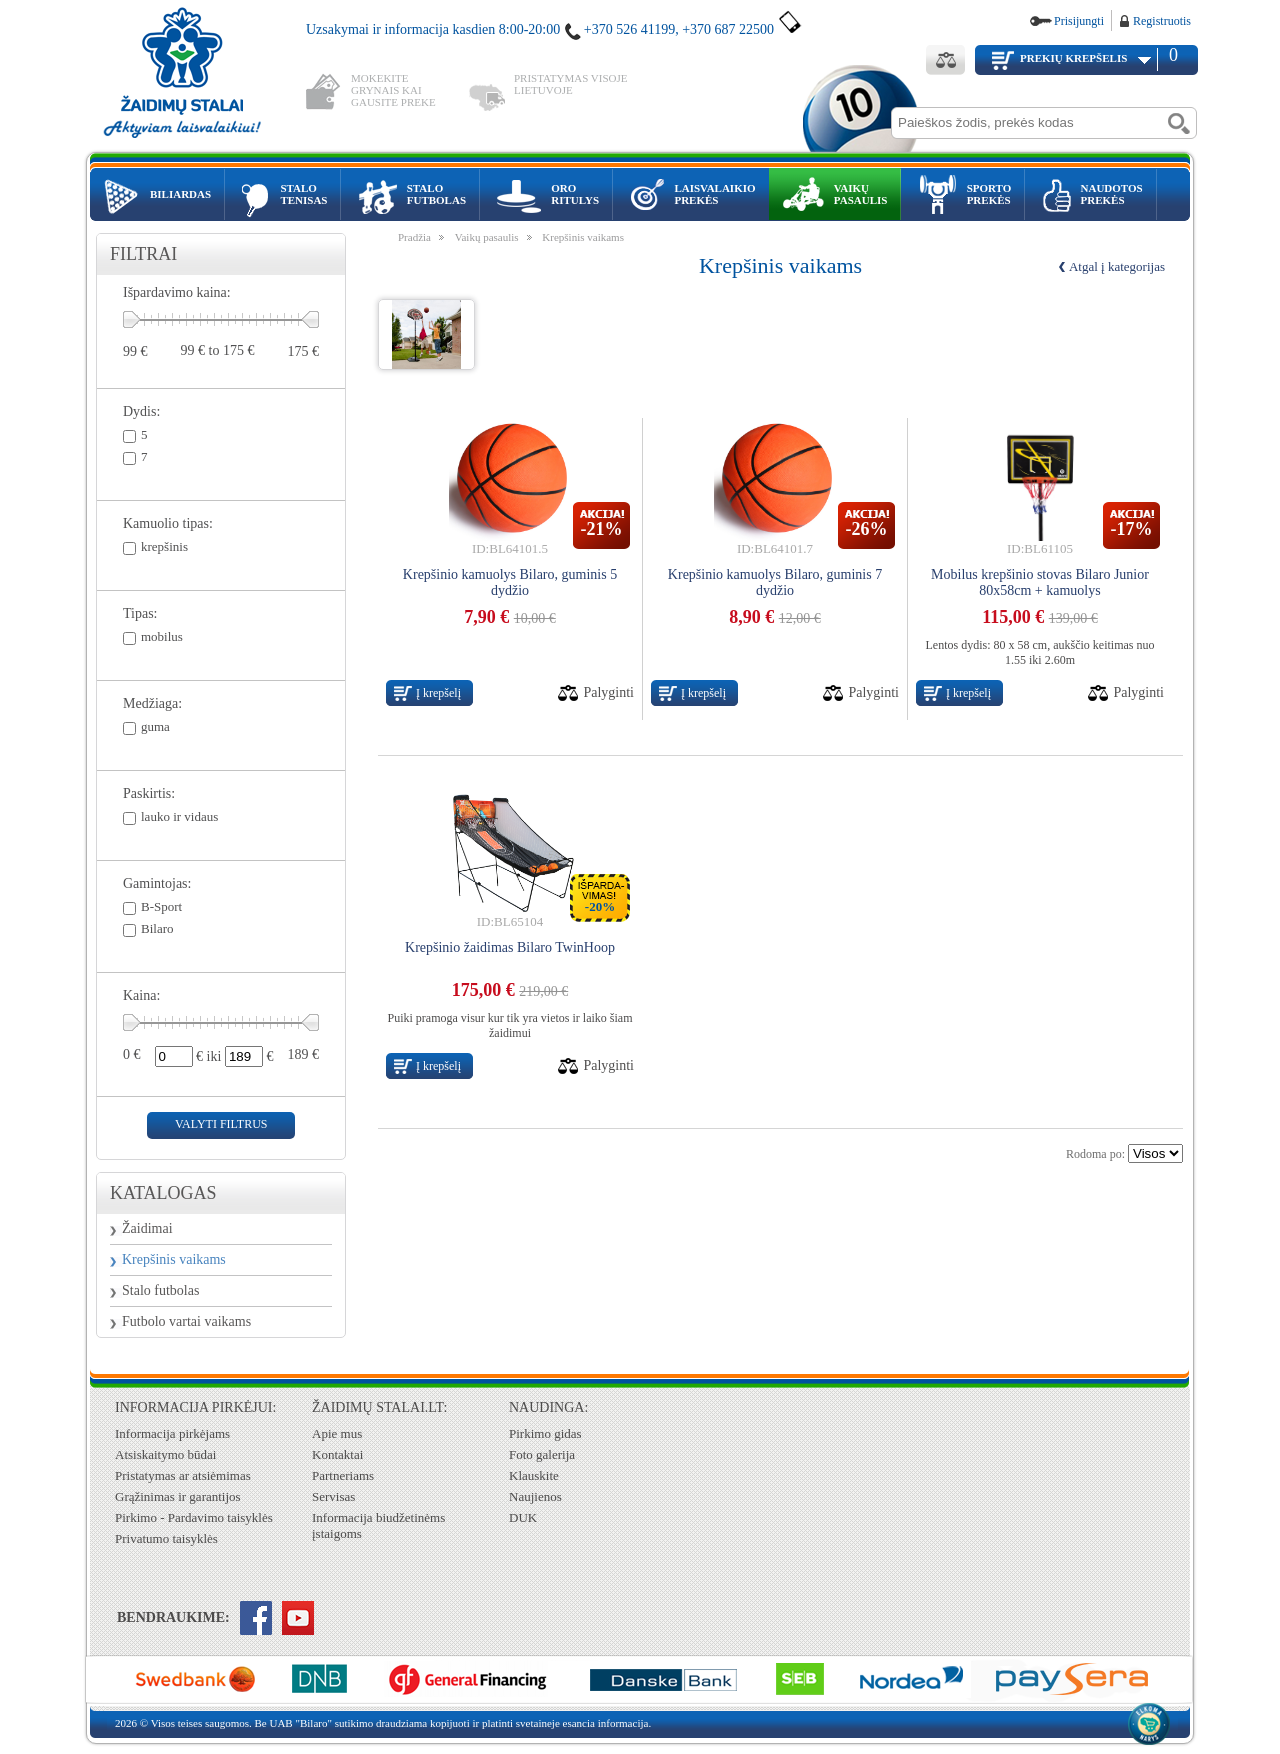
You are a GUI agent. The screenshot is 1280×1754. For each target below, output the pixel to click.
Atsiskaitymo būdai (165, 1454)
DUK (523, 1517)
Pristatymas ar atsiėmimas (183, 1475)
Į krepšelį (438, 693)
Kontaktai (337, 1454)
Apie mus (337, 1433)
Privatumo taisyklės (166, 1538)
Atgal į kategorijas (1117, 266)
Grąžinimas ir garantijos (178, 1496)
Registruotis (1162, 21)
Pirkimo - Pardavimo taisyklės (194, 1517)
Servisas (333, 1496)
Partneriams (343, 1475)
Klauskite (534, 1475)
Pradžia (414, 237)
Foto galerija (542, 1454)
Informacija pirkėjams (172, 1433)
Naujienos (535, 1496)
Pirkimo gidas (545, 1433)
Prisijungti (1079, 21)
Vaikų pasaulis (487, 237)
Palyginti (608, 692)
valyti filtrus (221, 1124)
